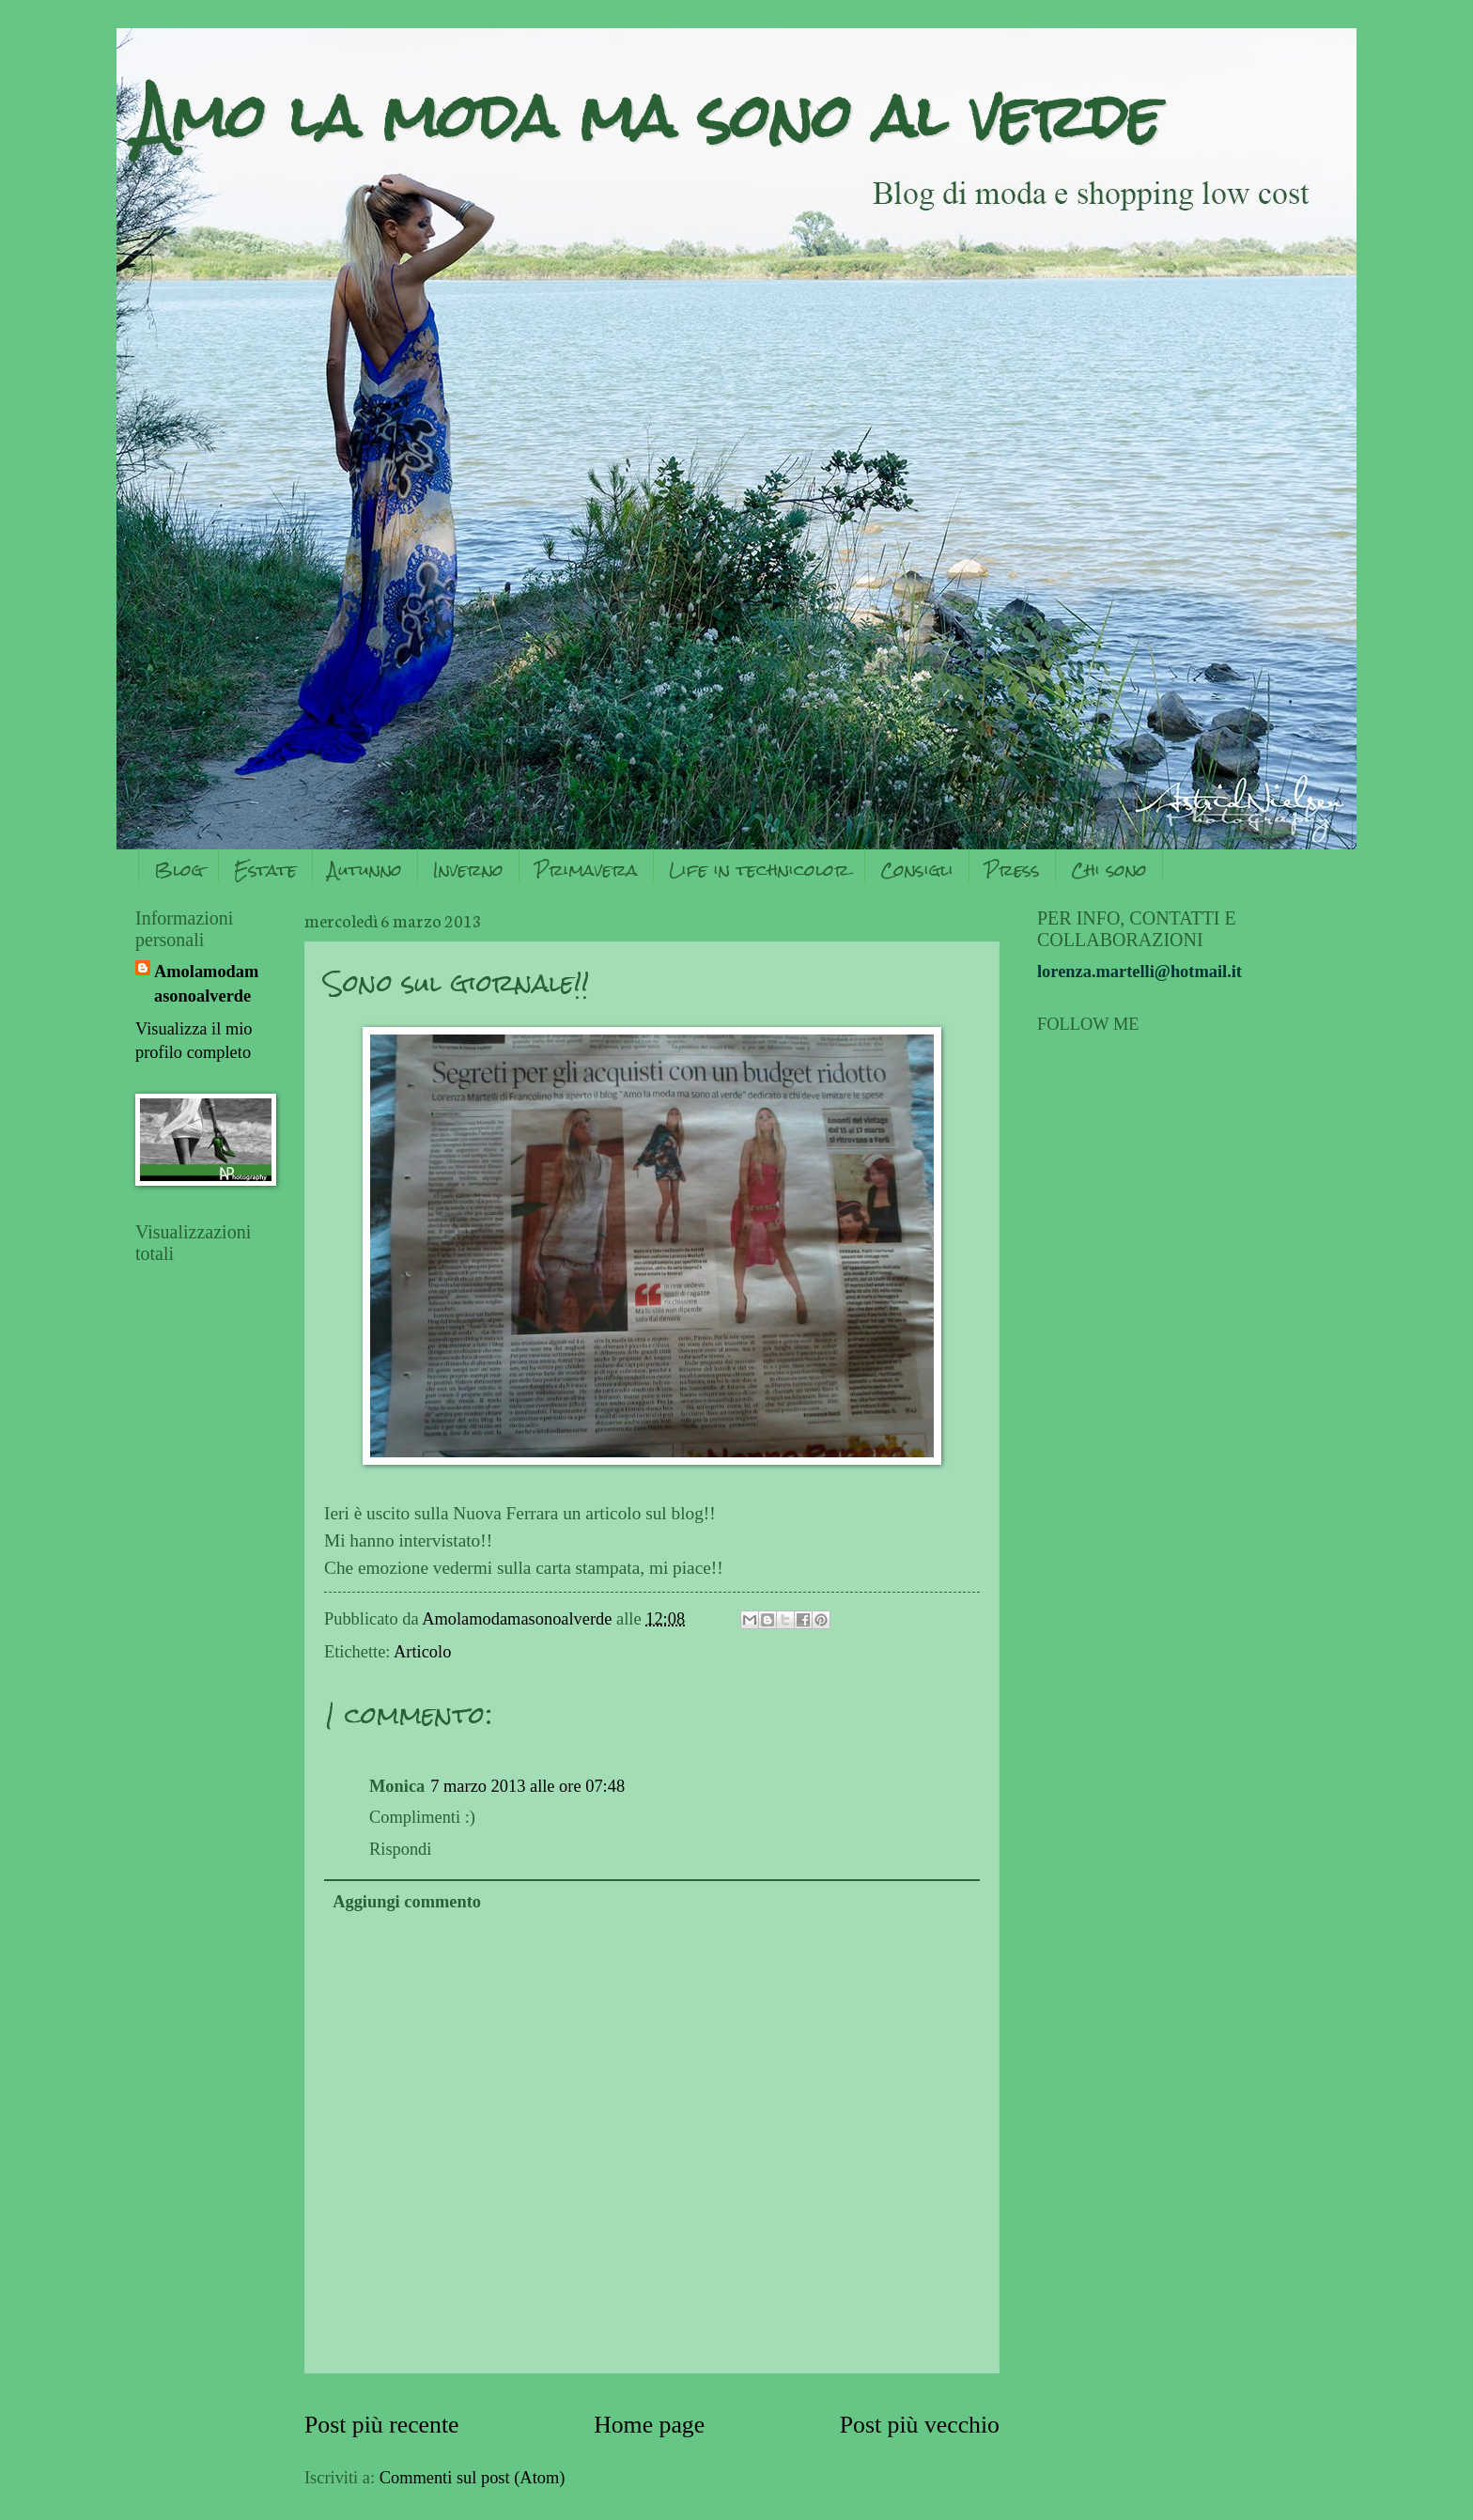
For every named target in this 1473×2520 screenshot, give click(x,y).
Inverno (468, 869)
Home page (649, 2424)
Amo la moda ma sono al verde (647, 116)
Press (1012, 869)
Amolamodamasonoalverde (206, 983)
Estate (265, 869)
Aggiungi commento (407, 1901)
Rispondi (400, 1849)
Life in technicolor (759, 869)
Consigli (917, 869)
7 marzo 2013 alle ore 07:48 (527, 1786)
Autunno (365, 869)
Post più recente (381, 2424)
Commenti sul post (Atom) (473, 2477)
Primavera (586, 869)
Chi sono (1109, 869)
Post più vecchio (920, 2424)
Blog (178, 869)
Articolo (422, 1651)
